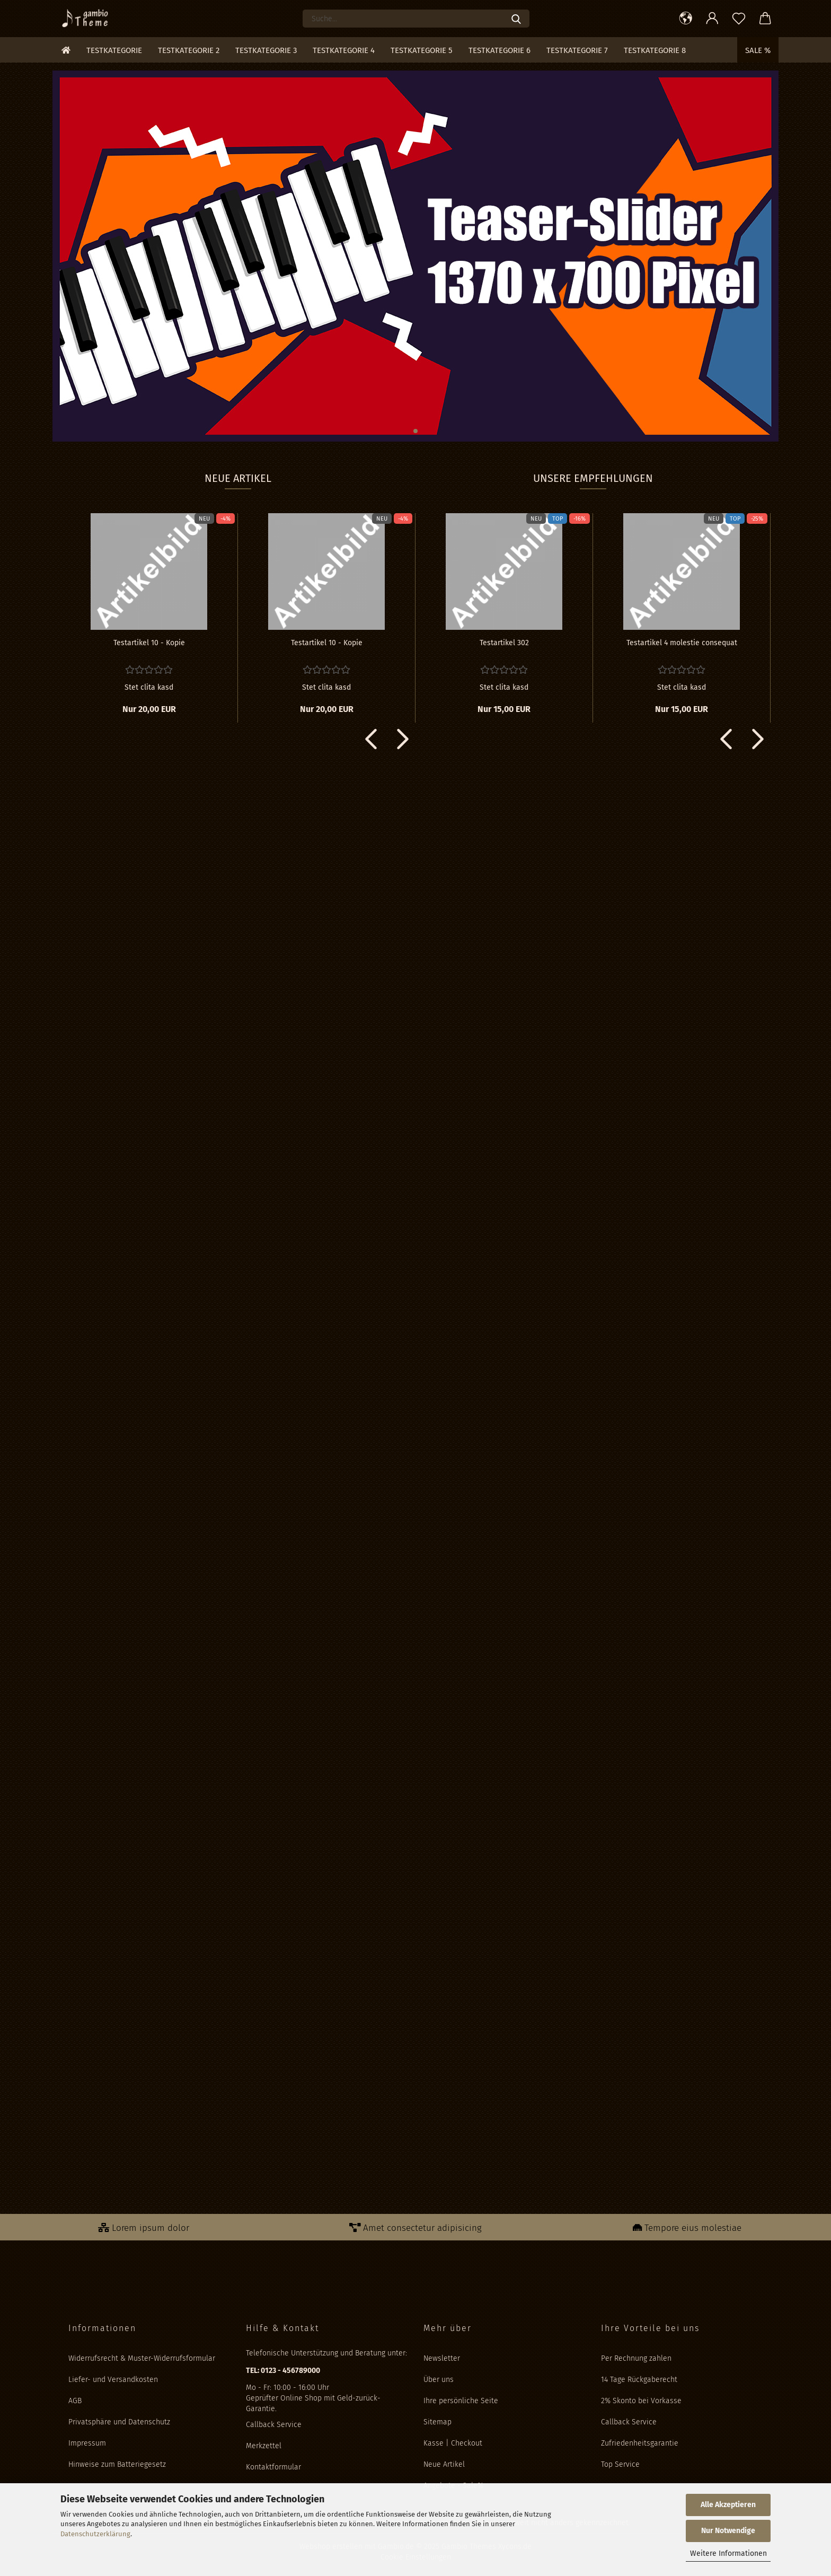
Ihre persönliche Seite (460, 2400)
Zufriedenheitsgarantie (639, 2443)
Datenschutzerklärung (95, 2534)
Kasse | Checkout (452, 2443)
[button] (686, 18)
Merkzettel (263, 2445)
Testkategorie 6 (499, 50)
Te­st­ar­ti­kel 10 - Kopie (149, 642)
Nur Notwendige (728, 2530)
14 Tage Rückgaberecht (639, 2379)
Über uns (438, 2379)
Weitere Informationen (728, 2553)
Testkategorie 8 (655, 50)
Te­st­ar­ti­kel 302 (504, 642)
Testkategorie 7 (577, 50)
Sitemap (437, 2421)
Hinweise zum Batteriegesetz (117, 2464)
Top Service (620, 2464)
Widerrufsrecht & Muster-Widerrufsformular (141, 2358)
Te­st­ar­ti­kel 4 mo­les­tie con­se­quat (681, 642)
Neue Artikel (444, 2464)
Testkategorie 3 (266, 50)
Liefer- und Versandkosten (113, 2379)
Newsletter (441, 2358)
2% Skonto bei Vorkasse (641, 2400)
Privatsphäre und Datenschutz (119, 2421)
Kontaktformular (273, 2467)
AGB (75, 2400)
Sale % (758, 50)
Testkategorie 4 (344, 50)
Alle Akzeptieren (728, 2504)
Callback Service (274, 2424)
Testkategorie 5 (422, 50)
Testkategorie (114, 50)
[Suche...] (516, 19)
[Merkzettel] (739, 18)
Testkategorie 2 (188, 50)
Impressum (87, 2443)
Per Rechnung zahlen (636, 2358)
